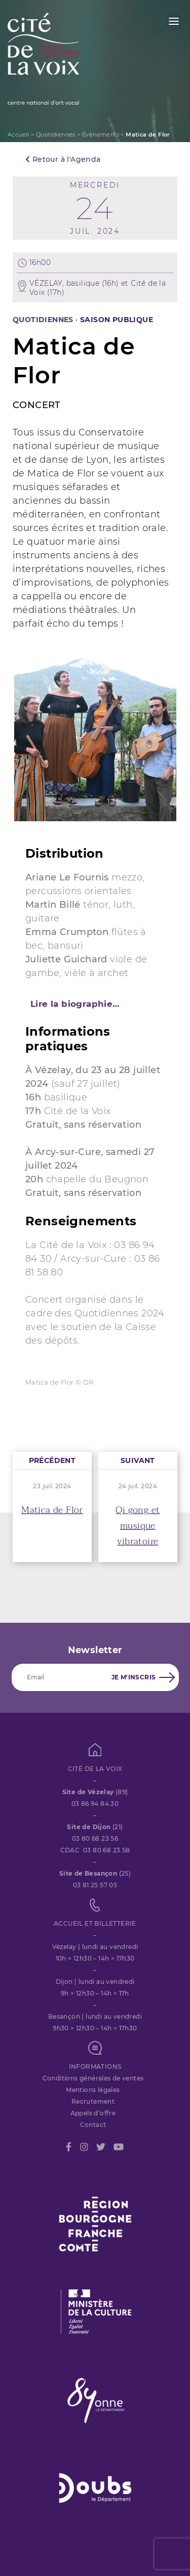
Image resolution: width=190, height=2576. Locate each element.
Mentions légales (93, 2090)
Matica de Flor (52, 1510)
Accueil (18, 134)
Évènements (100, 134)
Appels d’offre (93, 2113)
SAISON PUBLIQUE (116, 319)
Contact (93, 2124)
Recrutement (93, 2101)
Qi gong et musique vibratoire (138, 1525)
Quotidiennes (55, 134)
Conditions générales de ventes (93, 2078)
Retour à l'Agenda (63, 159)
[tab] (95, 1004)
